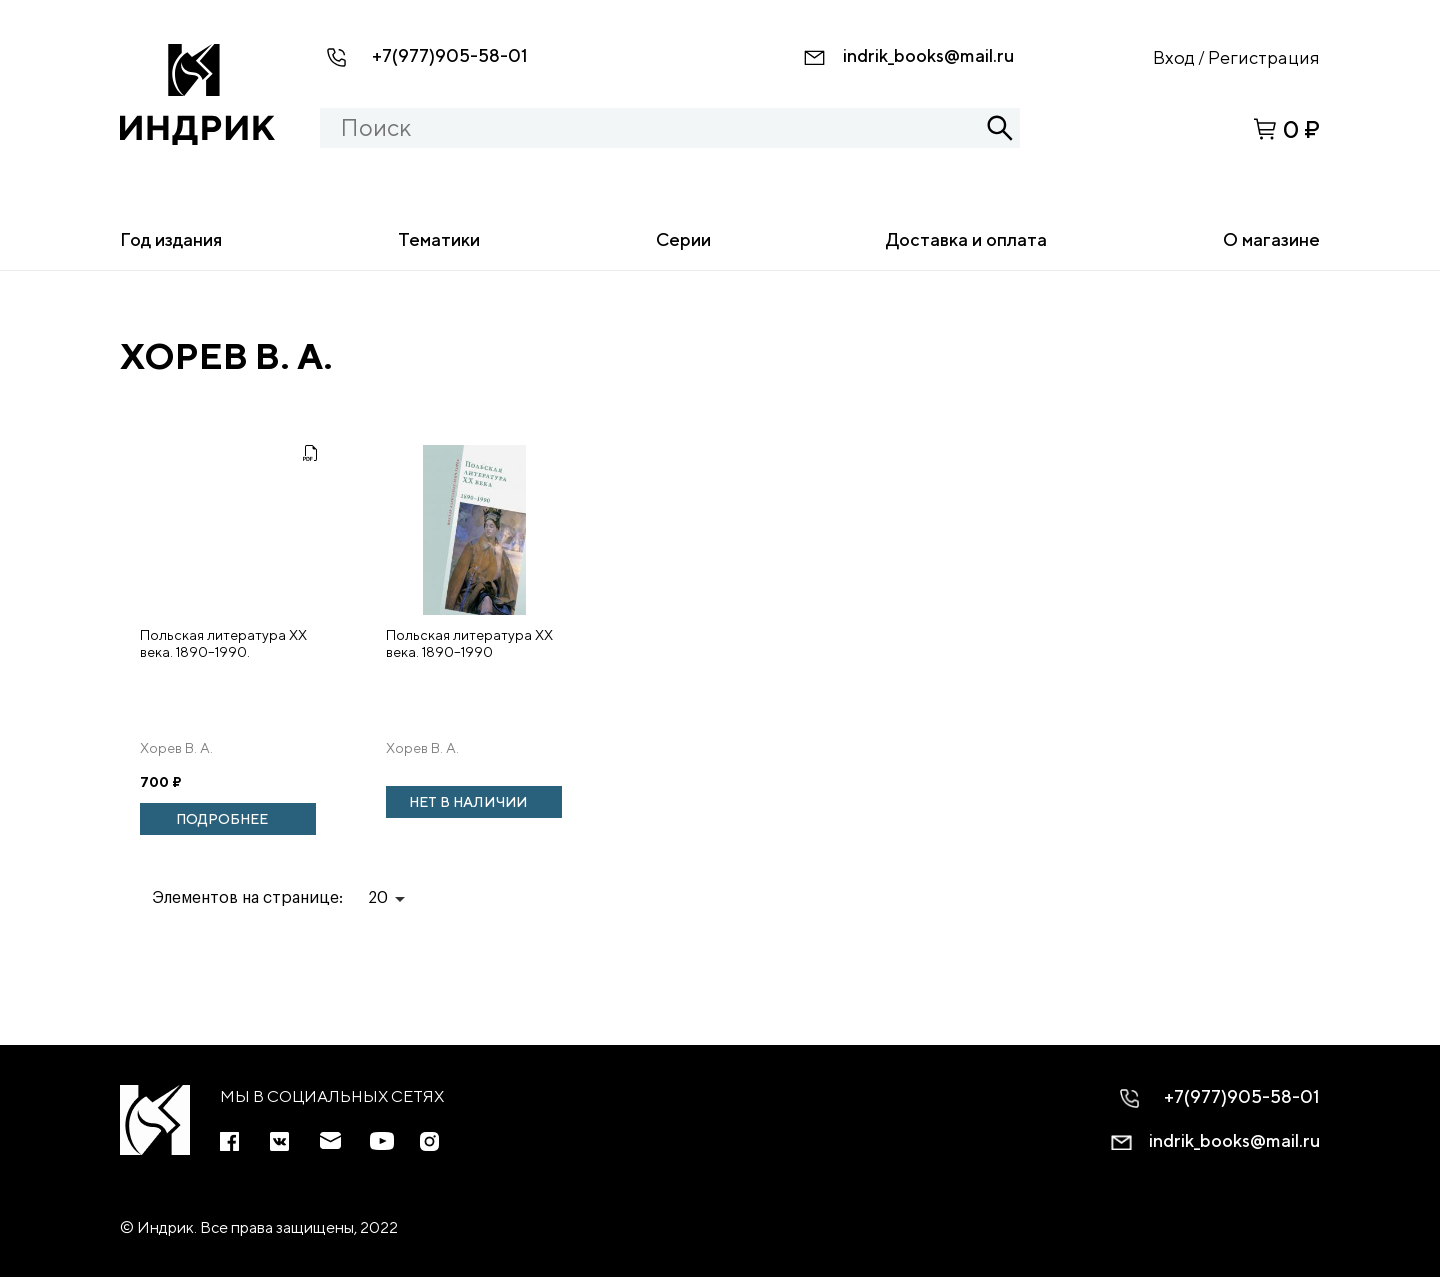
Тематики (439, 239)
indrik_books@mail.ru (928, 55)
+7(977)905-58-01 (450, 55)
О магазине (1271, 239)
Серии (683, 239)
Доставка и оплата (966, 239)
